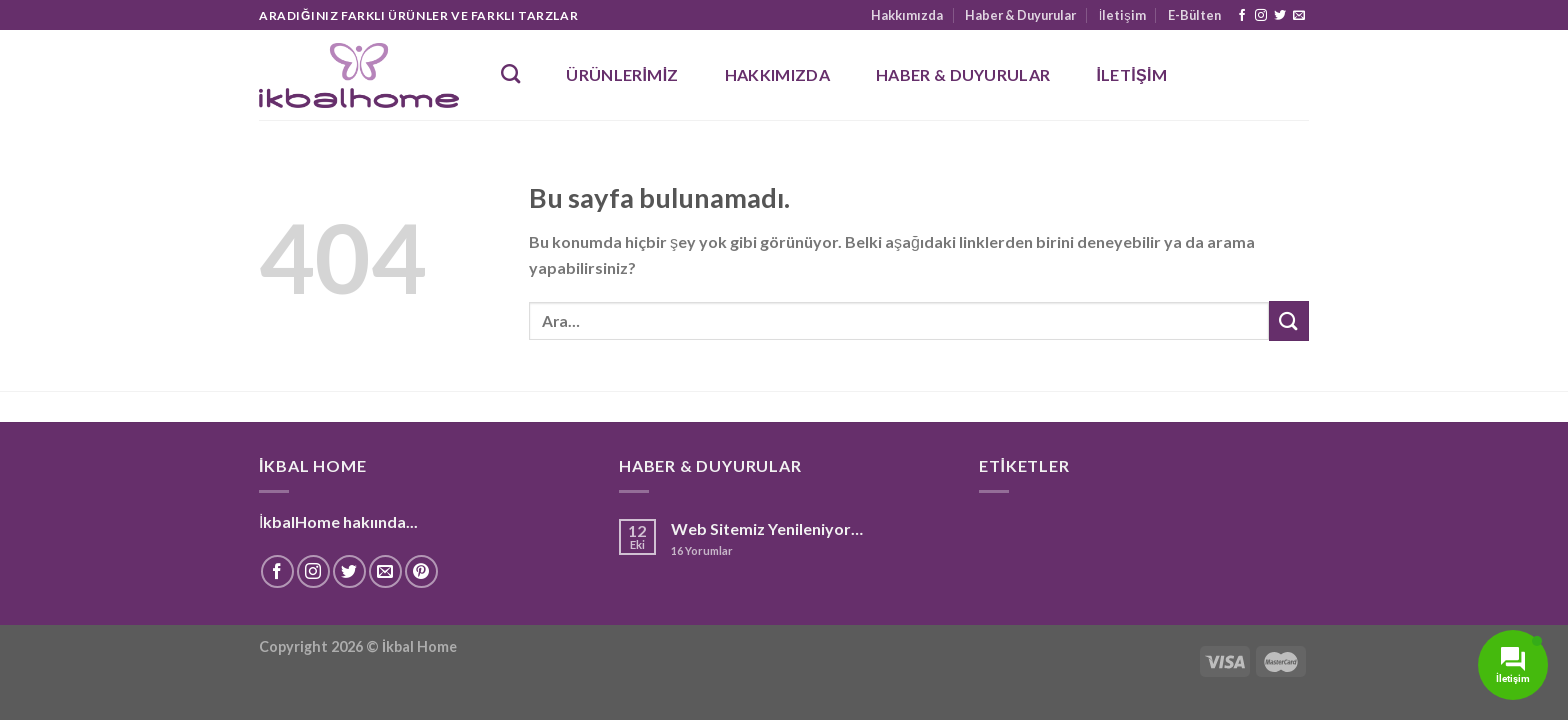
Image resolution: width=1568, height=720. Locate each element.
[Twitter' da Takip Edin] (1280, 16)
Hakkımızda (907, 15)
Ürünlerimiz (622, 74)
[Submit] (1289, 320)
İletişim (1122, 15)
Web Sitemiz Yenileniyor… (767, 528)
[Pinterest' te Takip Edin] (421, 571)
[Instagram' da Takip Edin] (1261, 16)
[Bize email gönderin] (1299, 16)
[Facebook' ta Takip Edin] (1242, 16)
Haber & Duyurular (1020, 15)
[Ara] (510, 73)
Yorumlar (702, 550)
